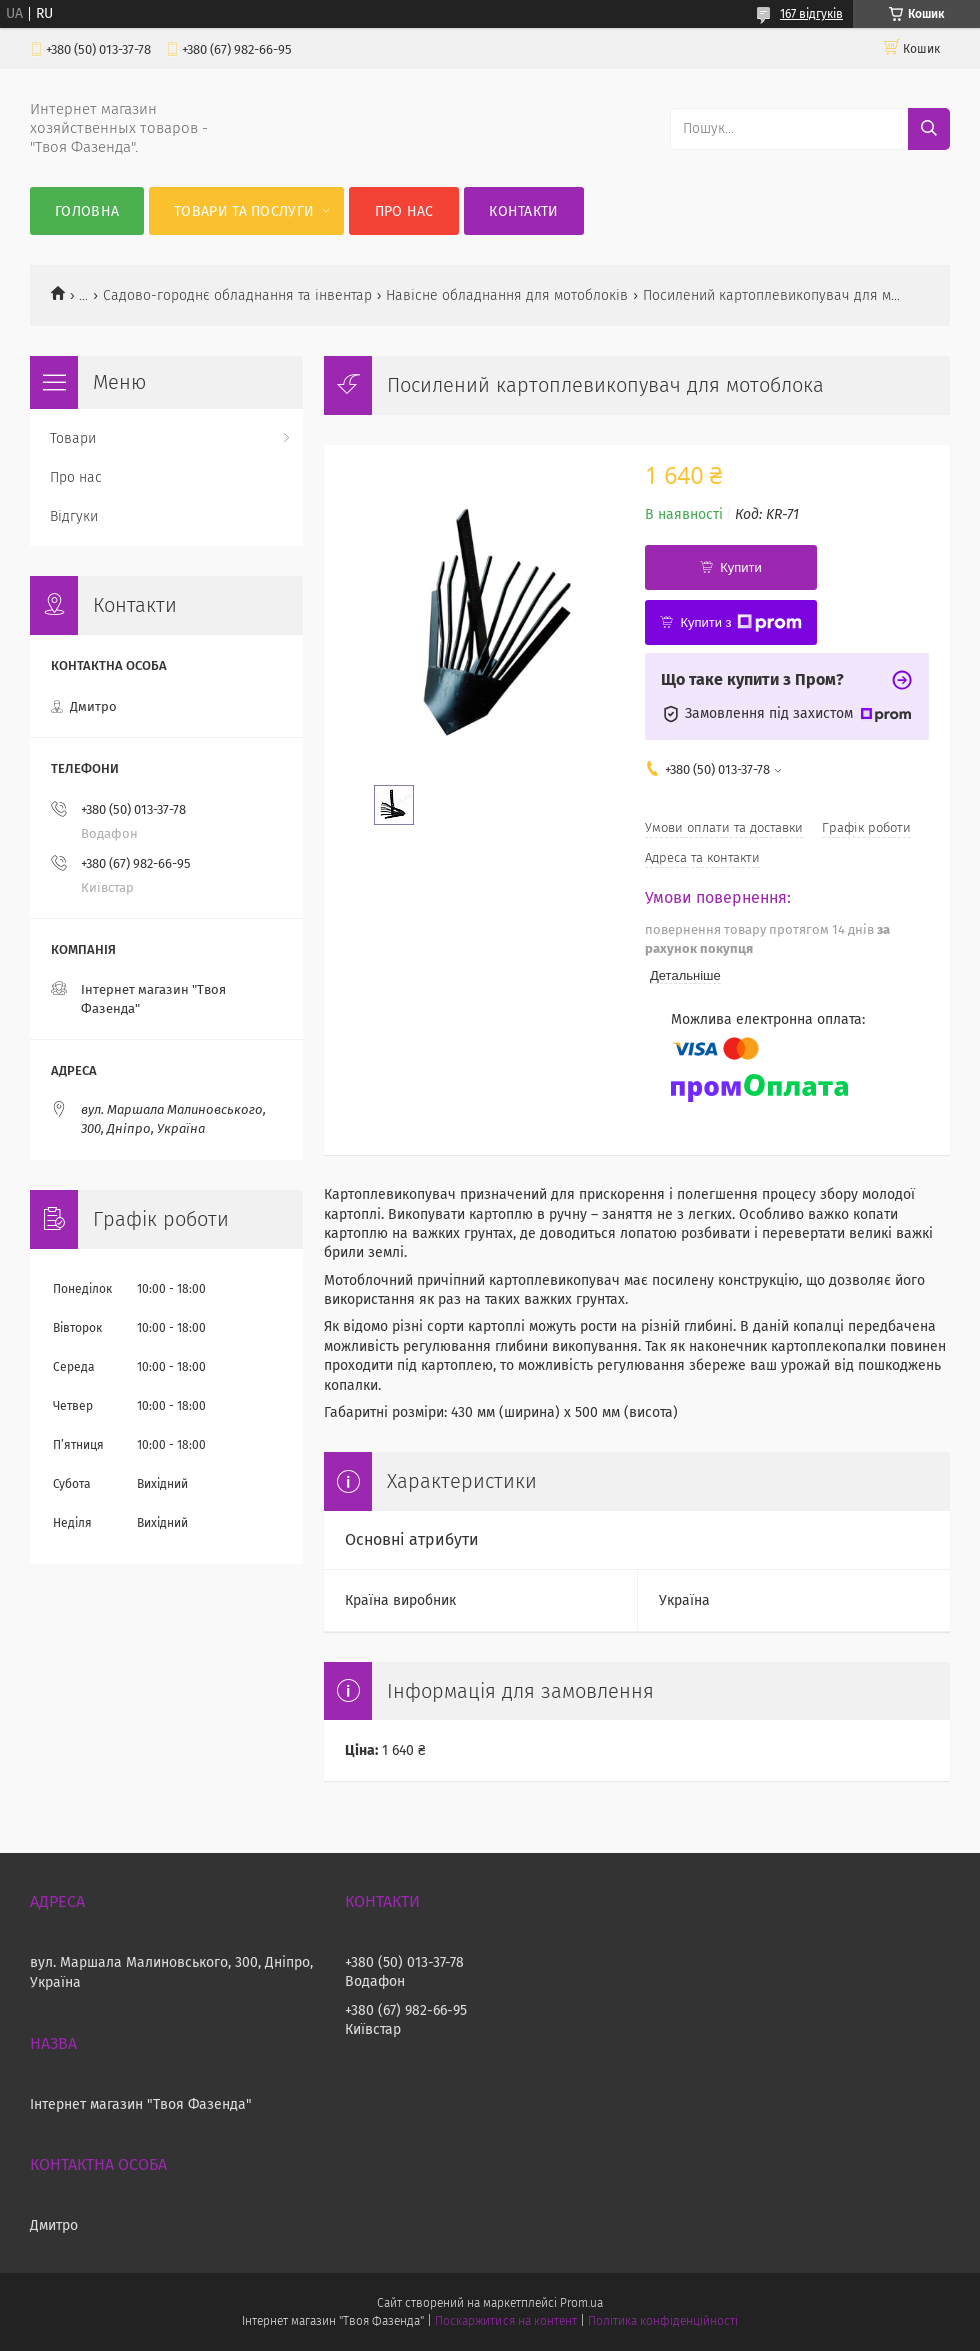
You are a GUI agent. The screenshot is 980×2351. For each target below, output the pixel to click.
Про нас (404, 211)
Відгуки (74, 516)
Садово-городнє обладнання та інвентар (237, 295)
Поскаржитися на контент (505, 2321)
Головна (87, 211)
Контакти (523, 211)
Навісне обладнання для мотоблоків (507, 295)
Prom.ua (581, 2303)
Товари (73, 438)
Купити (741, 567)
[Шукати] (929, 129)
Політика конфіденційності (663, 2321)
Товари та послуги (244, 211)
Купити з (740, 623)
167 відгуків (811, 14)
